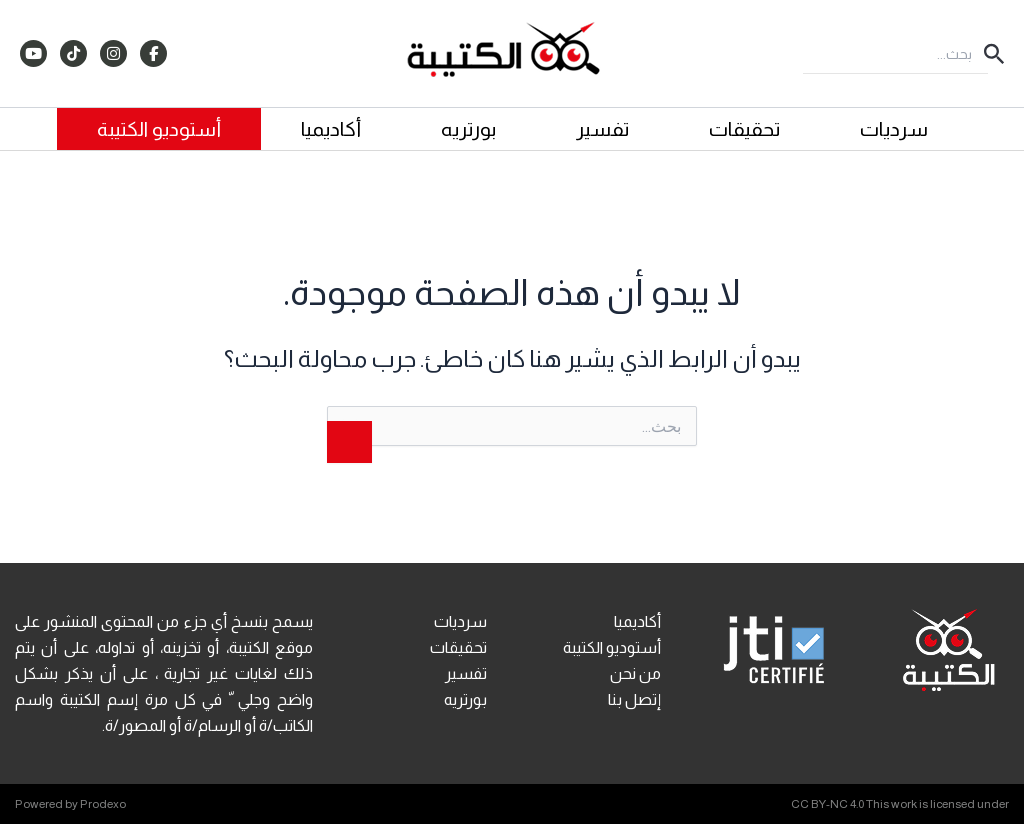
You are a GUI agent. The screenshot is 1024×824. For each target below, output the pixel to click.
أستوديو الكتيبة (159, 129)
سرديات (894, 129)
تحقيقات (744, 129)
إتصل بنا (634, 699)
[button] (992, 54)
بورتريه (468, 129)
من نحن (635, 673)
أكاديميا (331, 129)
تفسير (602, 129)
